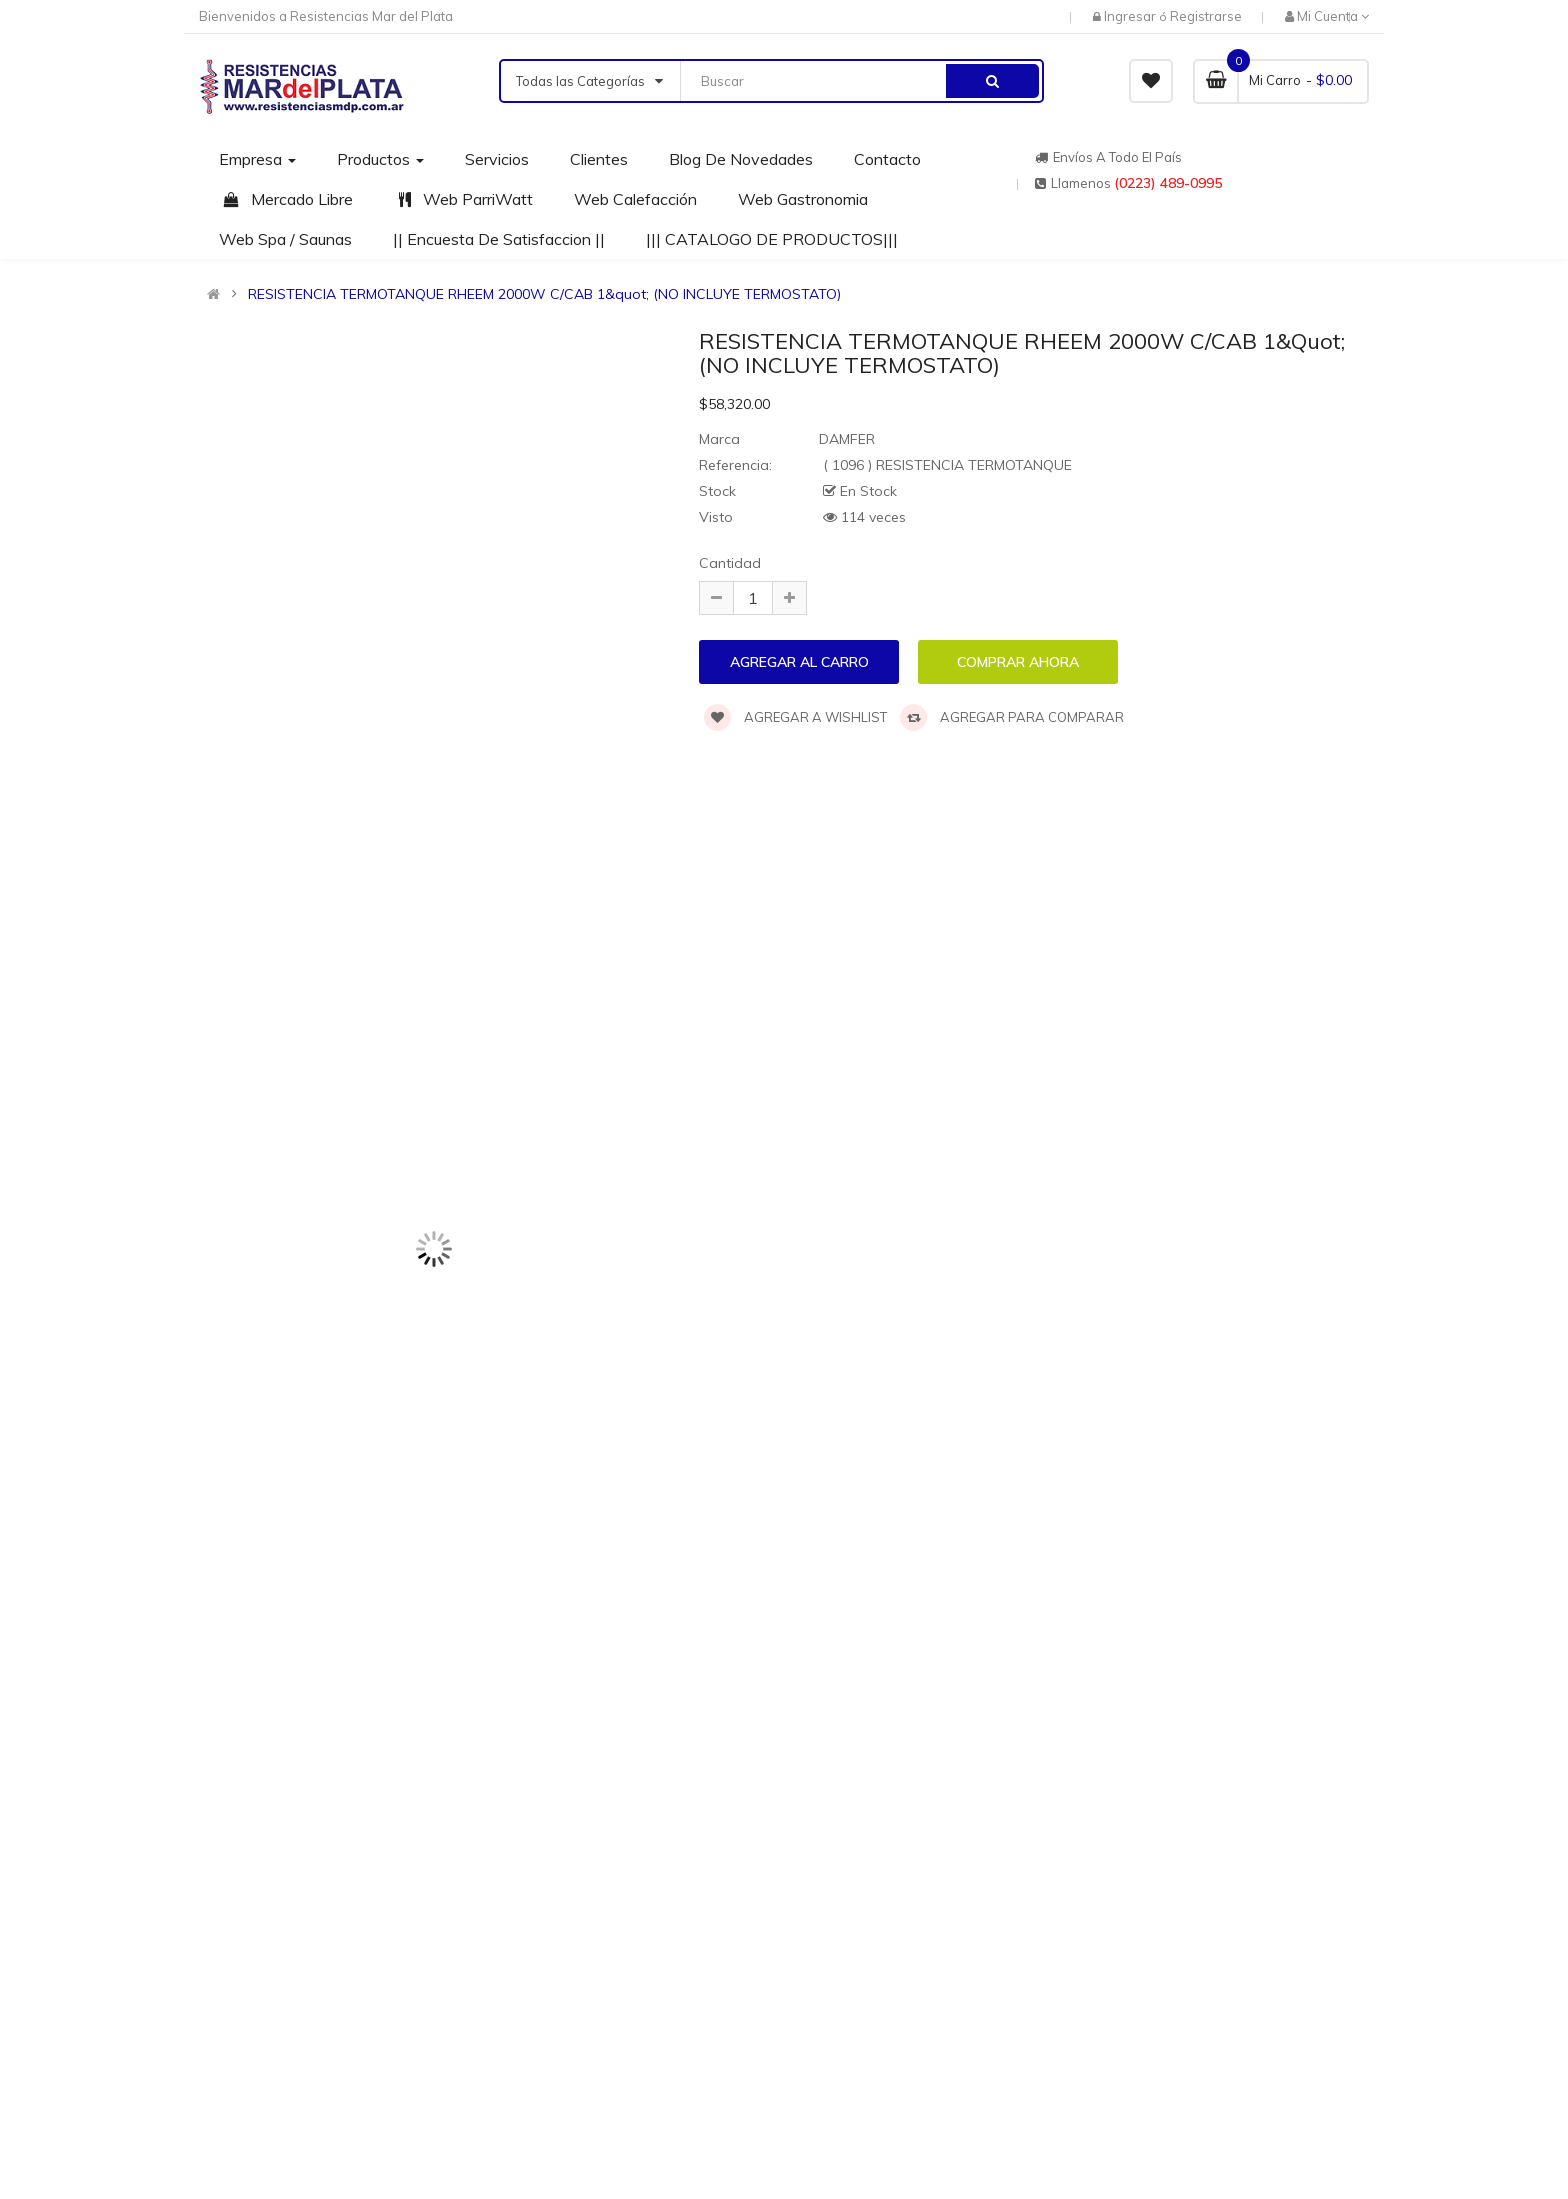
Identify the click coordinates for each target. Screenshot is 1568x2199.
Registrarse (1206, 16)
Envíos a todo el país (1108, 157)
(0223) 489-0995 (1168, 183)
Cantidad (730, 563)
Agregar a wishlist (795, 717)
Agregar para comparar (1012, 717)
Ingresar (1131, 16)
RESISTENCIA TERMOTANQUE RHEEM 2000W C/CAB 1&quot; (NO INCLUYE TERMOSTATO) (544, 294)
